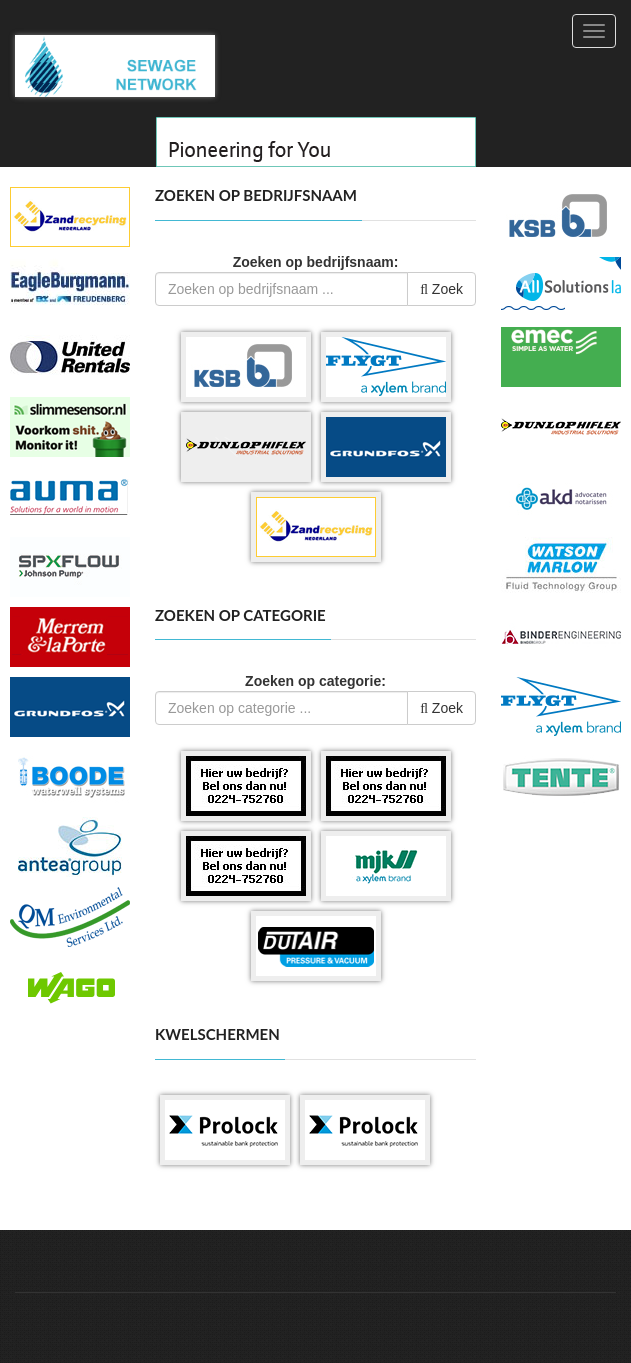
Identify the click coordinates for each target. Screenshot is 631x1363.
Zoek (441, 289)
